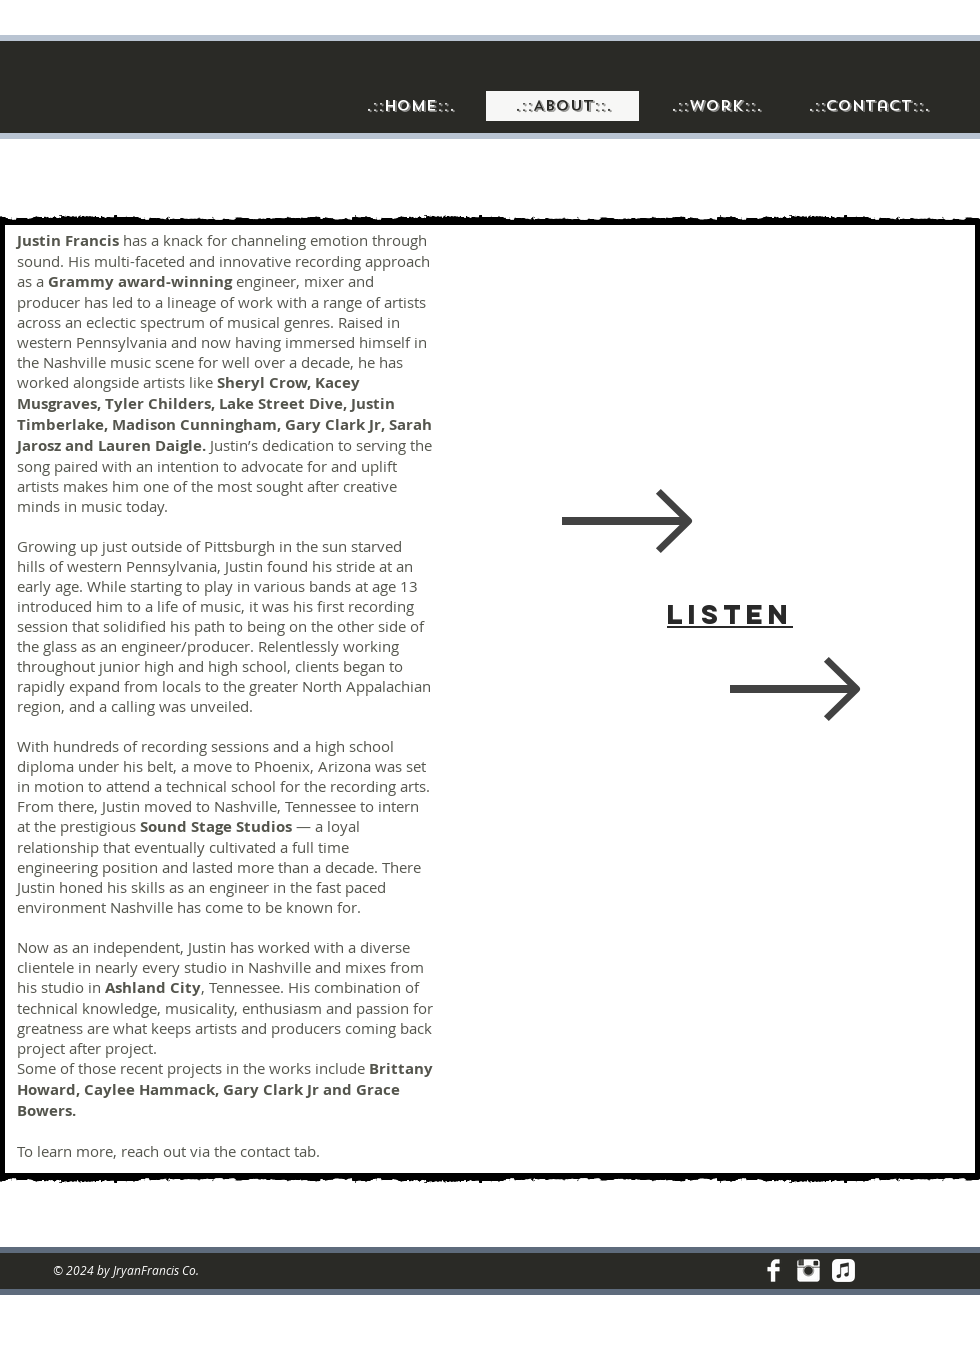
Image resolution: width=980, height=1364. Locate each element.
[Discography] (843, 1270)
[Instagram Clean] (808, 1270)
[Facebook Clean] (773, 1270)
